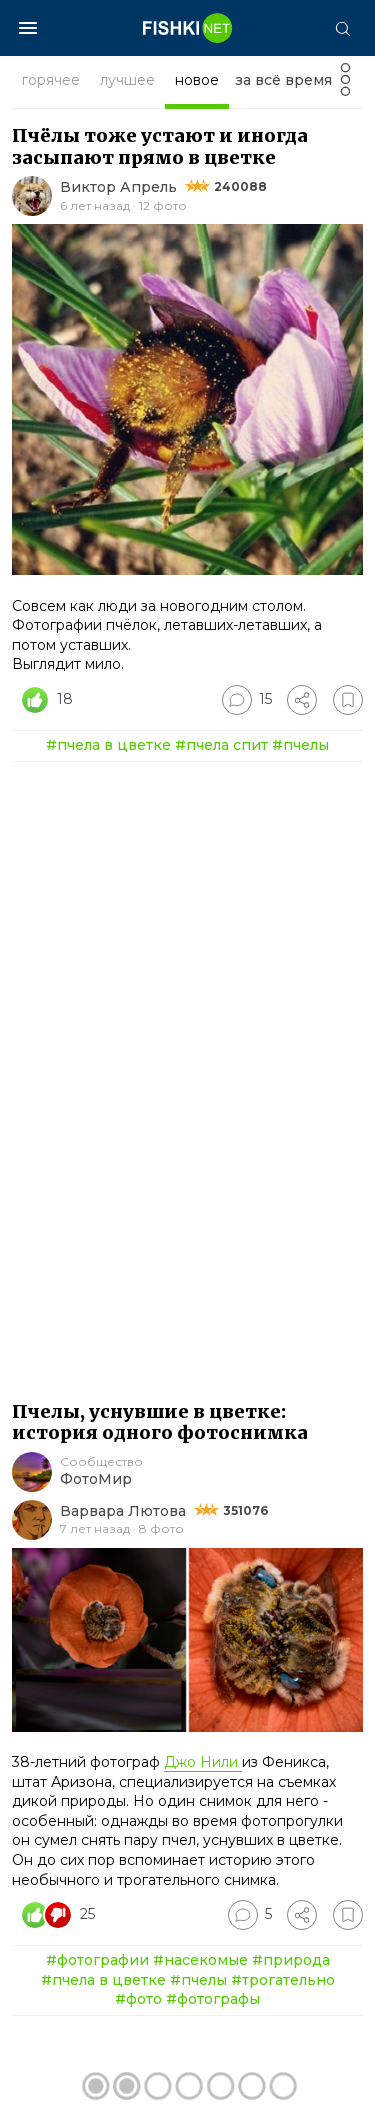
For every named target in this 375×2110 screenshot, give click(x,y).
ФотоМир (96, 1479)
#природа (291, 1960)
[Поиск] (342, 28)
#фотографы (213, 1999)
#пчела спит (221, 745)
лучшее (127, 80)
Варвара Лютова (123, 1511)
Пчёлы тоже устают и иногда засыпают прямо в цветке (160, 146)
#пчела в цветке (108, 745)
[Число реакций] (50, 700)
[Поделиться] (302, 700)
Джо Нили (203, 1762)
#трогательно (283, 1980)
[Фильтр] (345, 85)
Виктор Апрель (118, 187)
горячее (51, 80)
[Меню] (28, 28)
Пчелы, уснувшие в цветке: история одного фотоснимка (160, 1422)
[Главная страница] (188, 28)
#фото (138, 1999)
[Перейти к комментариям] (247, 700)
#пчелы (300, 745)
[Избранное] (348, 700)
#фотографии (97, 1960)
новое (197, 80)
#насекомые (200, 1960)
